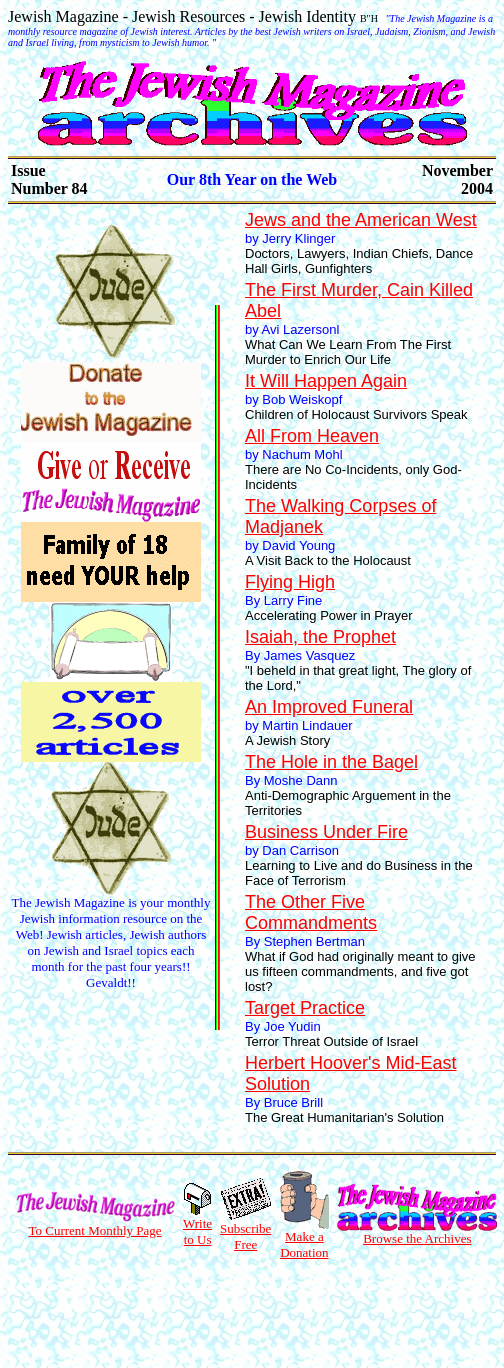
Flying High (290, 582)
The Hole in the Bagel (331, 762)
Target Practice (305, 1008)
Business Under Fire (326, 832)
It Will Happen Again (326, 381)
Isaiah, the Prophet (320, 637)
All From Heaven (312, 436)
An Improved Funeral (329, 707)
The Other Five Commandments (311, 912)
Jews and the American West (361, 220)
